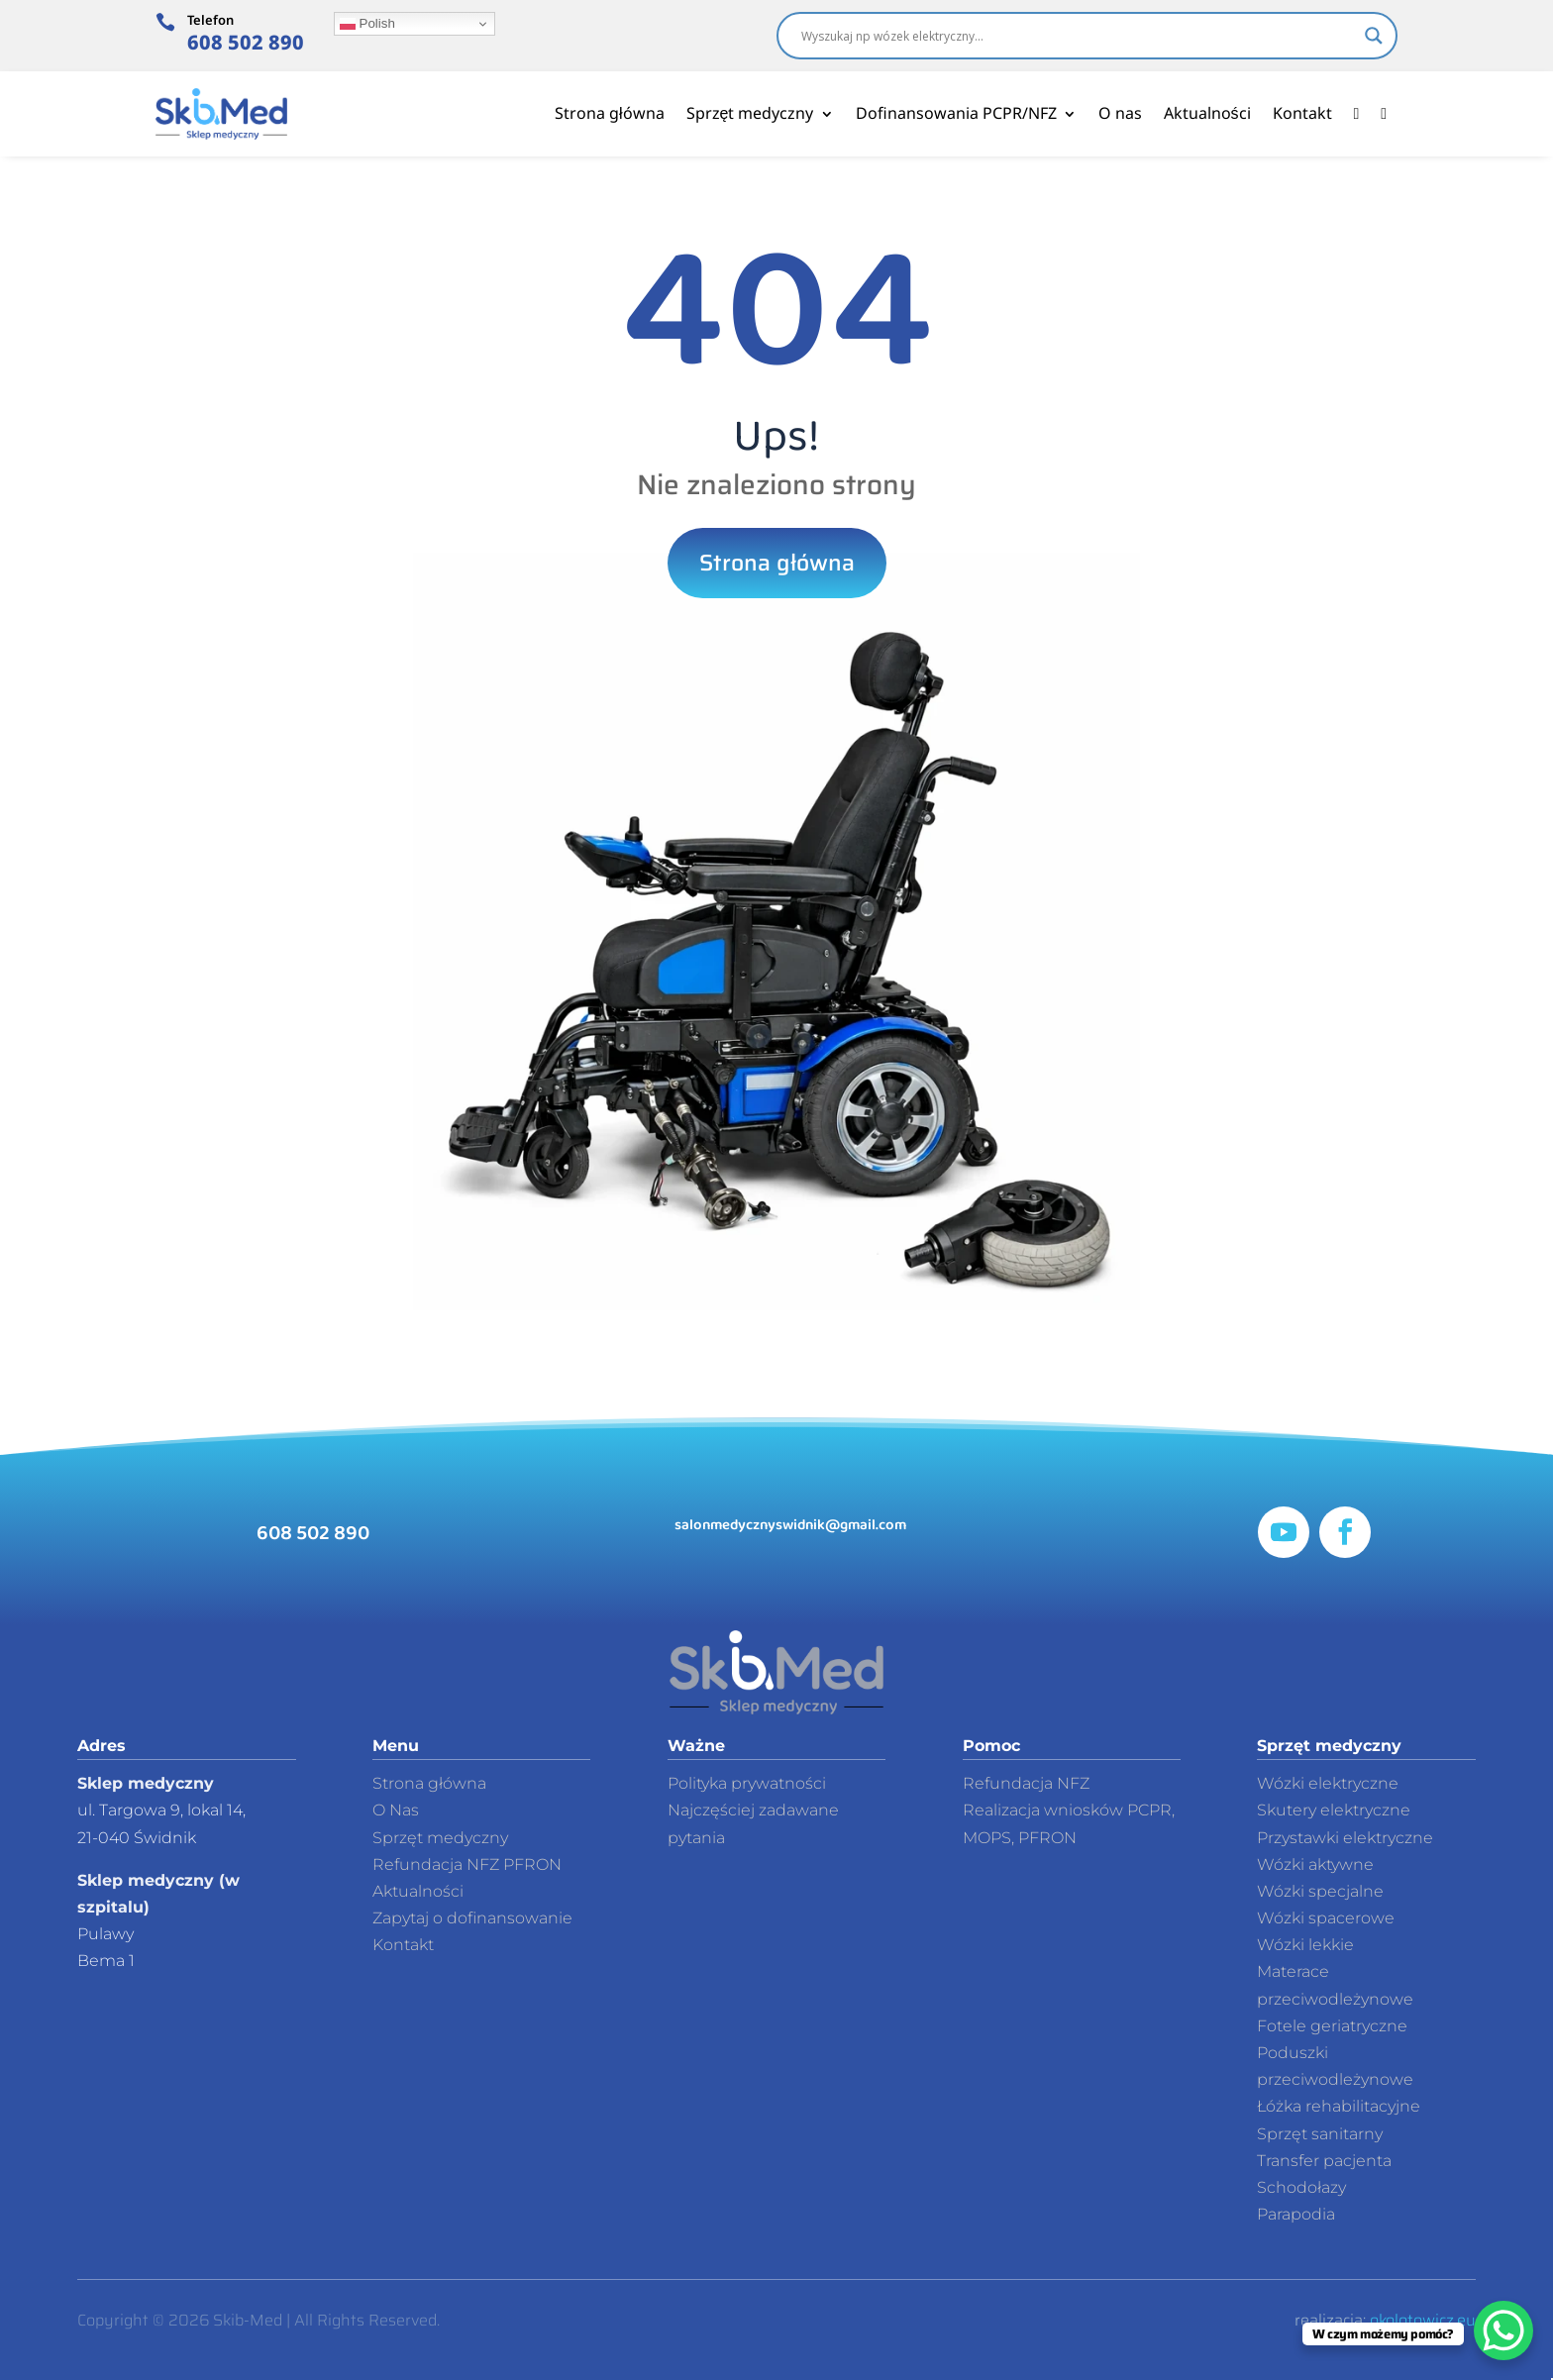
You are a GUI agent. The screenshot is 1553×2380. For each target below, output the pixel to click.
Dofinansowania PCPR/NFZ (956, 113)
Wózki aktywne (1315, 1864)
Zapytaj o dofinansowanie (472, 1918)
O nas (1120, 113)
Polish (367, 24)
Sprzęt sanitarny (1320, 2133)
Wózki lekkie (1305, 1944)
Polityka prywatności (747, 1783)
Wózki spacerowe (1326, 1918)
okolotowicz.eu (1423, 2320)
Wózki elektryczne (1327, 1783)
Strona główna (610, 113)
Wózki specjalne (1320, 1891)
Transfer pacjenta (1324, 2160)
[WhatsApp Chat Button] (1503, 2330)
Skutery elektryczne (1333, 1810)
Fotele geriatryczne (1332, 2026)
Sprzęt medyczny (750, 113)
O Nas (395, 1810)
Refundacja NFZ (1026, 1783)
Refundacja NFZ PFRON (467, 1864)
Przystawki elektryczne (1345, 1837)
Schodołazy (1301, 2187)
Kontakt (1302, 113)
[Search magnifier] (1374, 36)
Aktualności (1207, 113)
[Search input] (1078, 36)
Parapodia (1296, 2214)
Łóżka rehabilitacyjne (1338, 2106)
